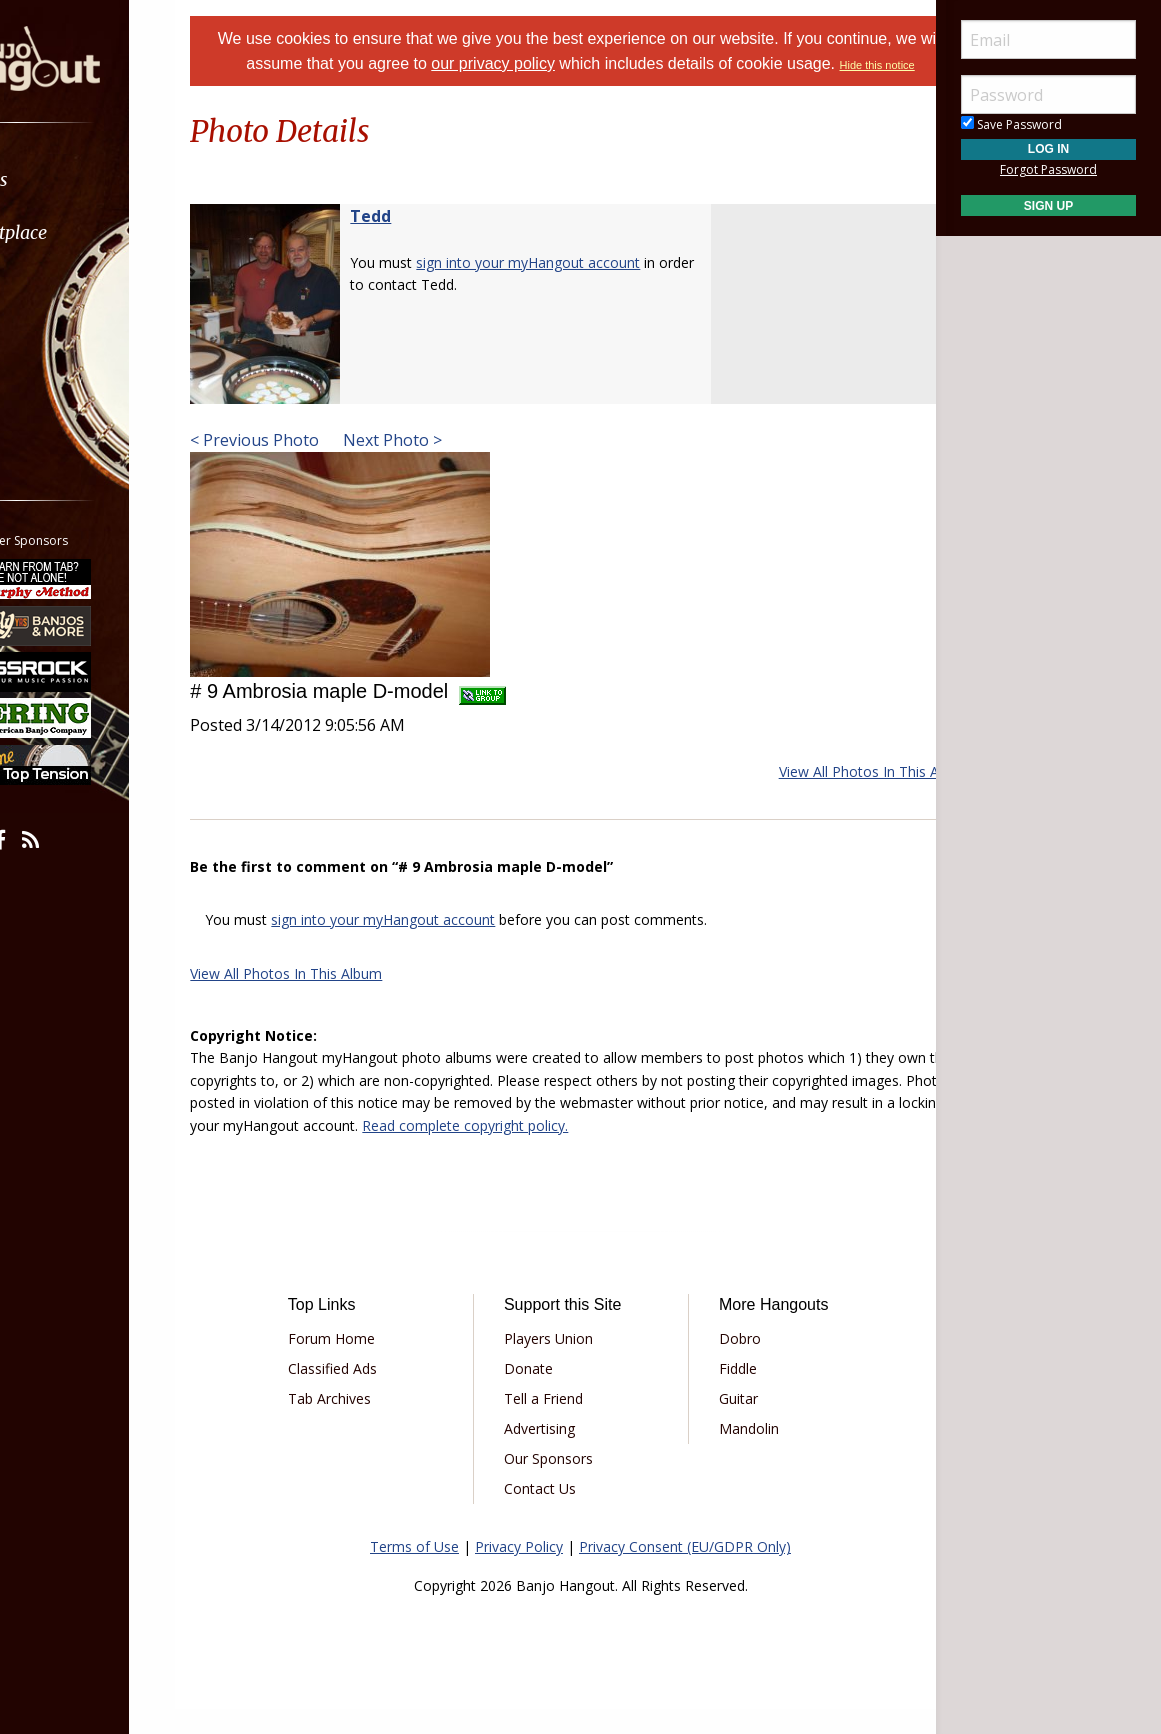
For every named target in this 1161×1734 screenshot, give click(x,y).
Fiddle (724, 1393)
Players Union (562, 1363)
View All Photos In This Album (825, 796)
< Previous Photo (304, 465)
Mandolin (735, 1453)
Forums (73, 179)
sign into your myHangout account (578, 287)
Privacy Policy (519, 1571)
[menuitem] (112, 179)
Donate (542, 1393)
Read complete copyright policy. (791, 1150)
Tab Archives (370, 1423)
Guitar (724, 1423)
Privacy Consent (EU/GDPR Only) (685, 1571)
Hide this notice (606, 90)
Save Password (1011, 124)
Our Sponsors (562, 1483)
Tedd (420, 241)
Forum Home (372, 1363)
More (63, 391)
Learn (66, 285)
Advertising (553, 1453)
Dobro (726, 1363)
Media (68, 338)
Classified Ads (373, 1393)
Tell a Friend (557, 1423)
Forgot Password (1048, 169)
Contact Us (554, 1513)
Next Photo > (440, 465)
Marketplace (92, 232)
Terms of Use (414, 1571)
